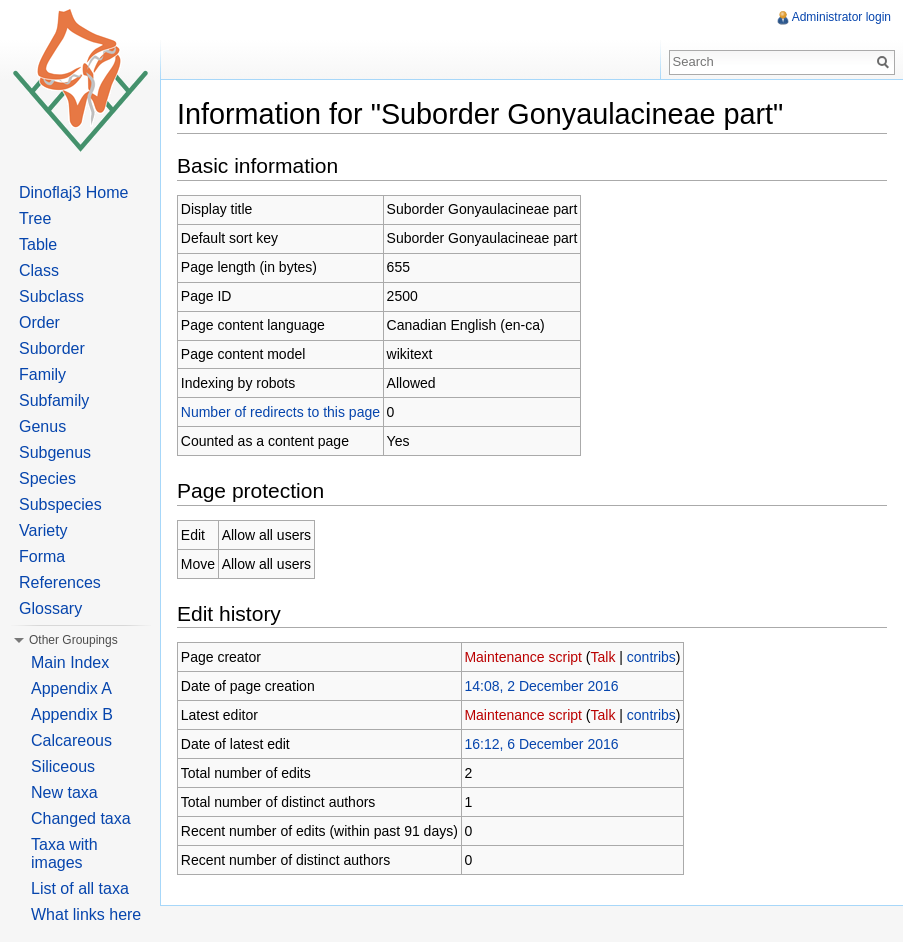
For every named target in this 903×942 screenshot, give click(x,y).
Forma (42, 556)
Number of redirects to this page (280, 412)
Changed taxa (81, 818)
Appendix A (71, 688)
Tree (35, 218)
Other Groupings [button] (73, 640)
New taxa (64, 792)
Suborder (52, 348)
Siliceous (63, 766)
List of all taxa (80, 888)
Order (39, 322)
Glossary (50, 608)
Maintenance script (523, 657)
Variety (43, 530)
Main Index (70, 662)
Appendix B (72, 714)
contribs (651, 657)
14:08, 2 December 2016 (541, 686)
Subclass (51, 296)
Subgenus (55, 452)
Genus (42, 426)
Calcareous (71, 740)
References (60, 582)
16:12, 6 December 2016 (541, 744)
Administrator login (841, 17)
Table (38, 244)
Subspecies (60, 504)
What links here (86, 914)
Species (47, 478)
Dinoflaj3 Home (73, 192)
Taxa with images (64, 853)
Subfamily (54, 400)
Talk (603, 657)
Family (42, 374)
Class (39, 270)
